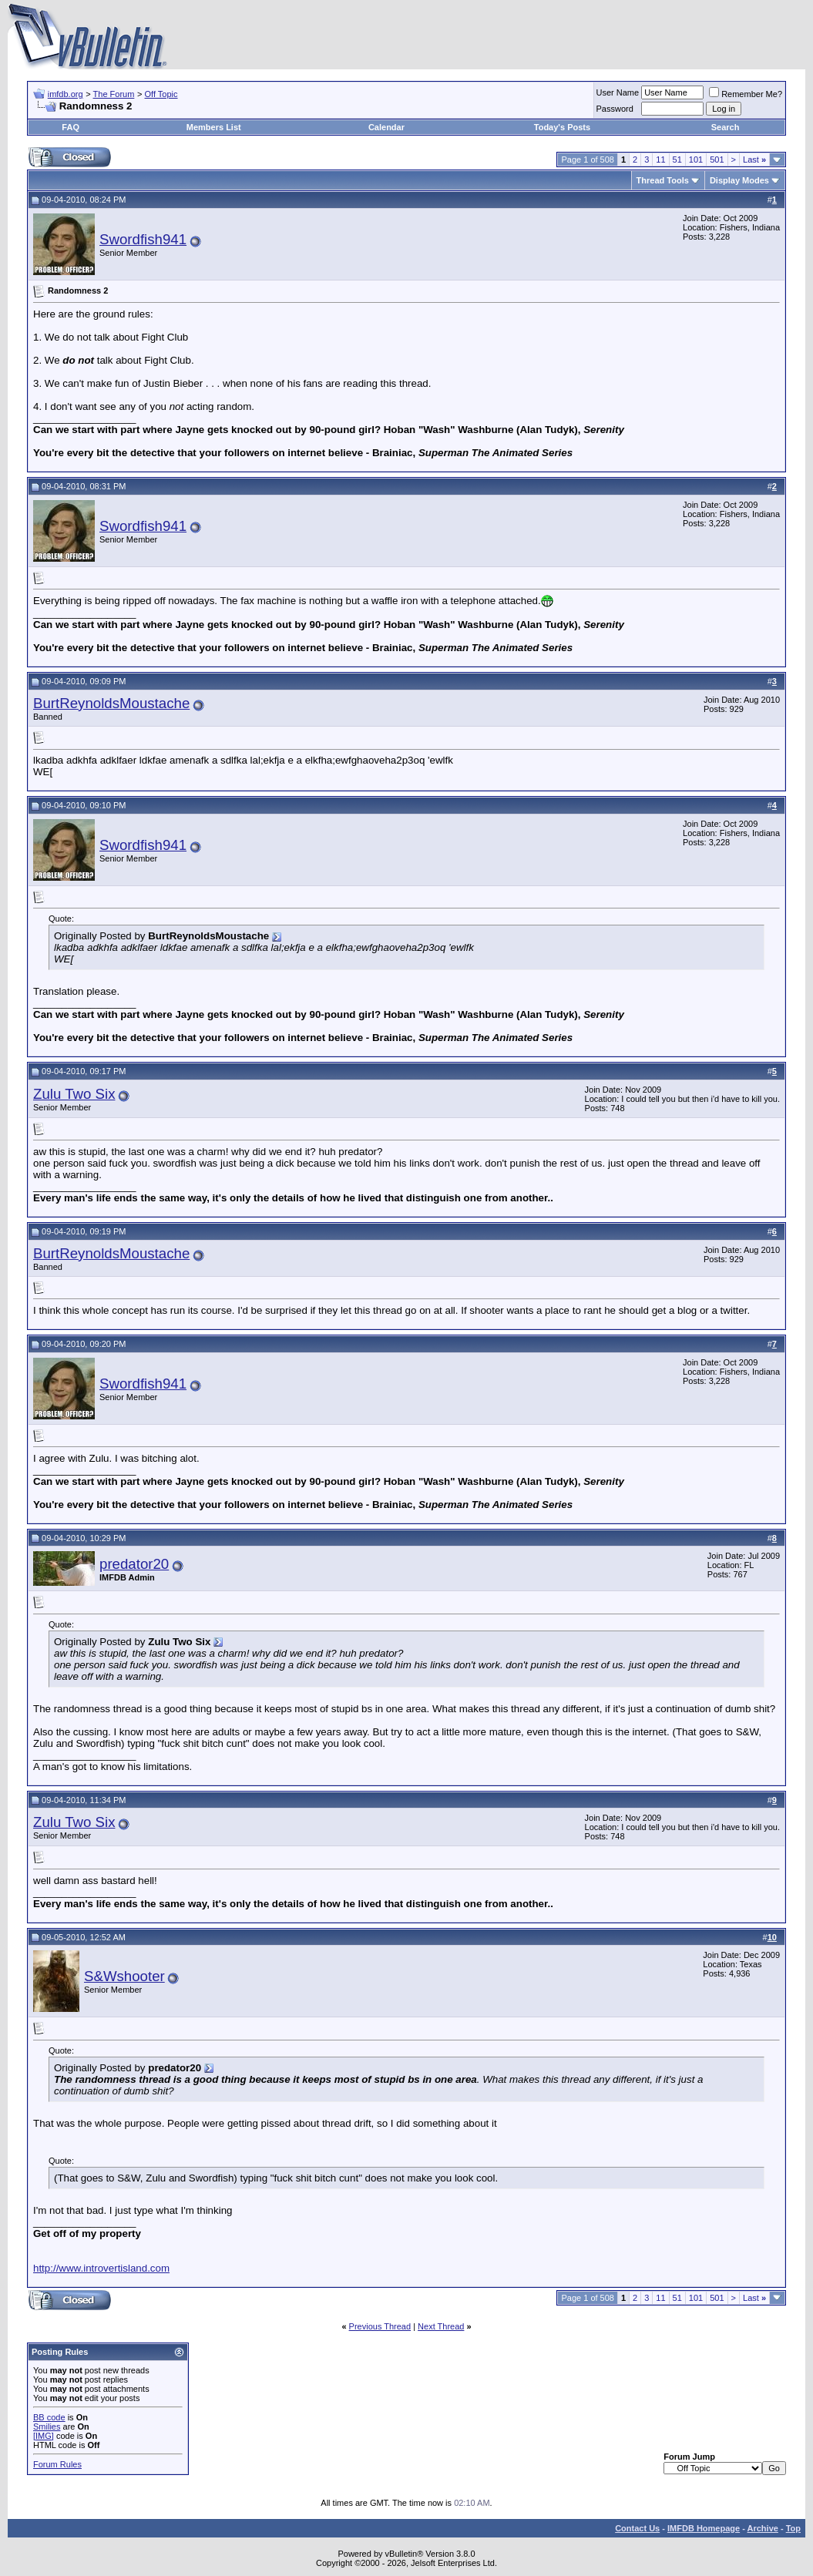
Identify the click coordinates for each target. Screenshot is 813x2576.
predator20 (134, 1564)
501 (717, 159)
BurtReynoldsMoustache (111, 703)
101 (696, 159)
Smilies (46, 2426)
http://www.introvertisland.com (101, 2268)
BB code (49, 2417)
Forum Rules (57, 2464)
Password (614, 108)
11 (660, 159)
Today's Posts (562, 127)
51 (677, 159)
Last (754, 159)
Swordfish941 (142, 239)
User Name (618, 92)
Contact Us (637, 2528)
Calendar (386, 127)
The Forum (114, 94)
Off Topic (161, 94)
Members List (213, 127)
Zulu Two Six (74, 1094)
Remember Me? (745, 94)
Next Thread (441, 2326)
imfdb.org (65, 94)
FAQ (70, 127)
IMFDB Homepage (703, 2528)
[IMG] (43, 2435)
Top (793, 2528)
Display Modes (739, 180)
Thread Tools (663, 180)
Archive (762, 2528)
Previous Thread (380, 2326)
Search (725, 127)
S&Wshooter (124, 1976)
